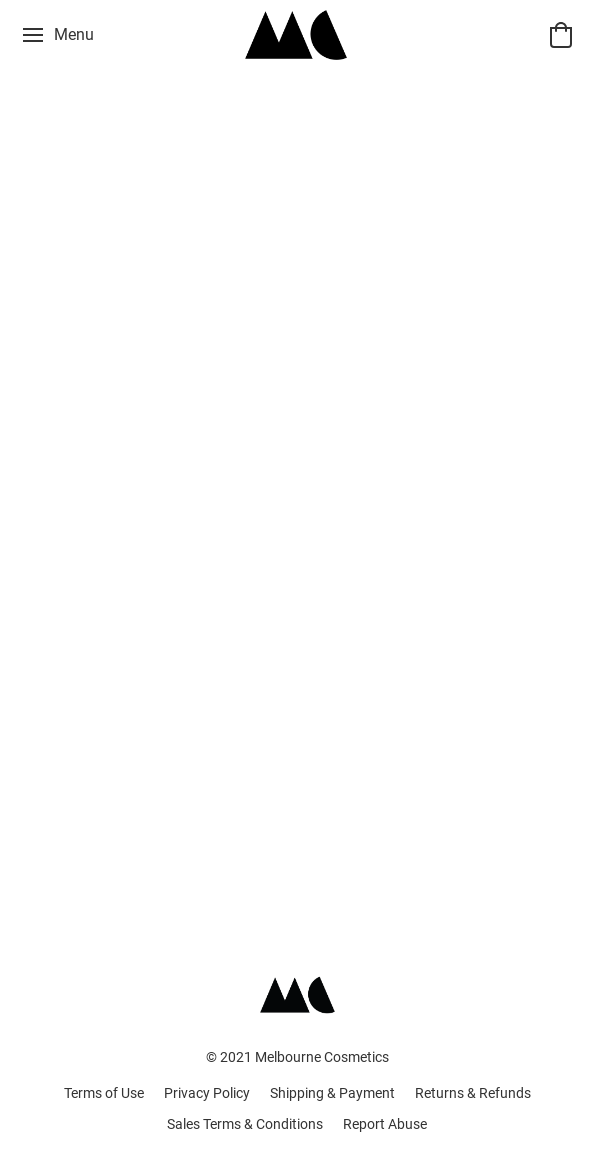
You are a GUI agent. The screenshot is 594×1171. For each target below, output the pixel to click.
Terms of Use (104, 1093)
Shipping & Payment (332, 1093)
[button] (297, 35)
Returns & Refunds (473, 1093)
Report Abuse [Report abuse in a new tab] (385, 1124)
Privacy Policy (207, 1093)
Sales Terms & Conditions (245, 1124)
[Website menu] (57, 35)
